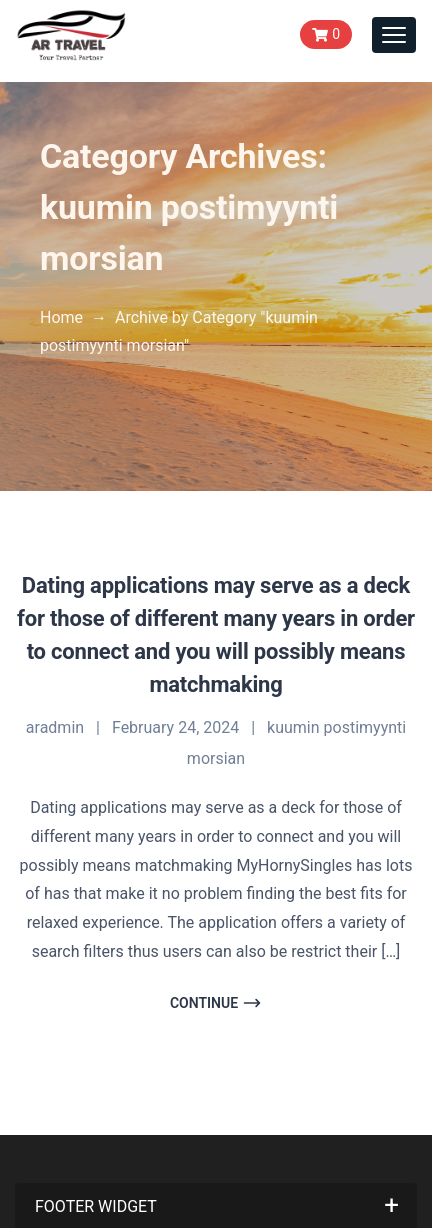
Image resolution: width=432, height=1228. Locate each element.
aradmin (55, 727)
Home (61, 317)
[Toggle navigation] (394, 35)
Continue (216, 1003)
